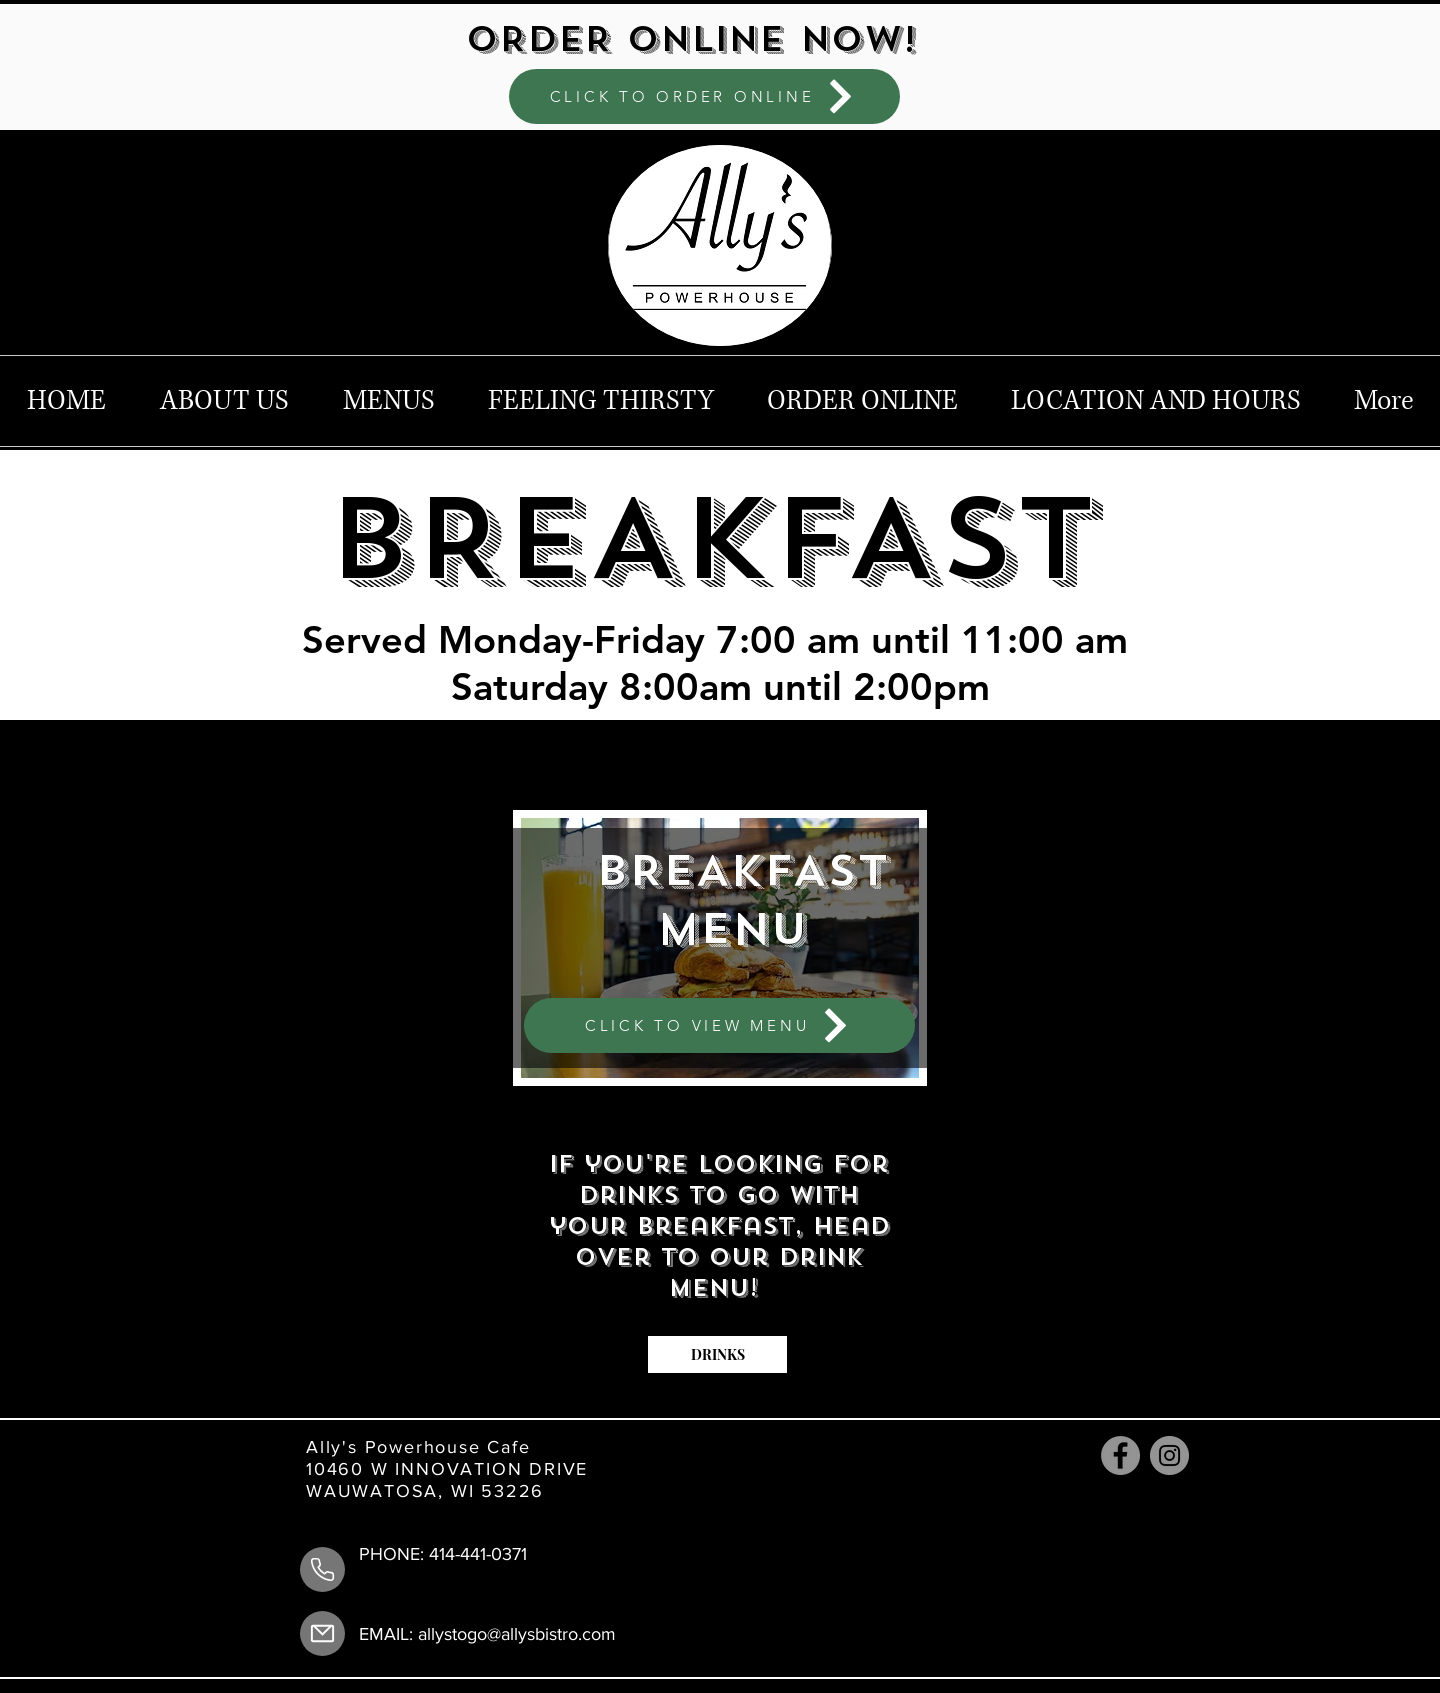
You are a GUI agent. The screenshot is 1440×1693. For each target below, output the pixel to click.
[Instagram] (1169, 1455)
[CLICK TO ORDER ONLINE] (704, 96)
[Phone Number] (322, 1569)
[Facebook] (1120, 1455)
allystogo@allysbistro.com (517, 1634)
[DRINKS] (717, 1354)
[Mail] (322, 1633)
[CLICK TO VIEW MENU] (719, 1025)
